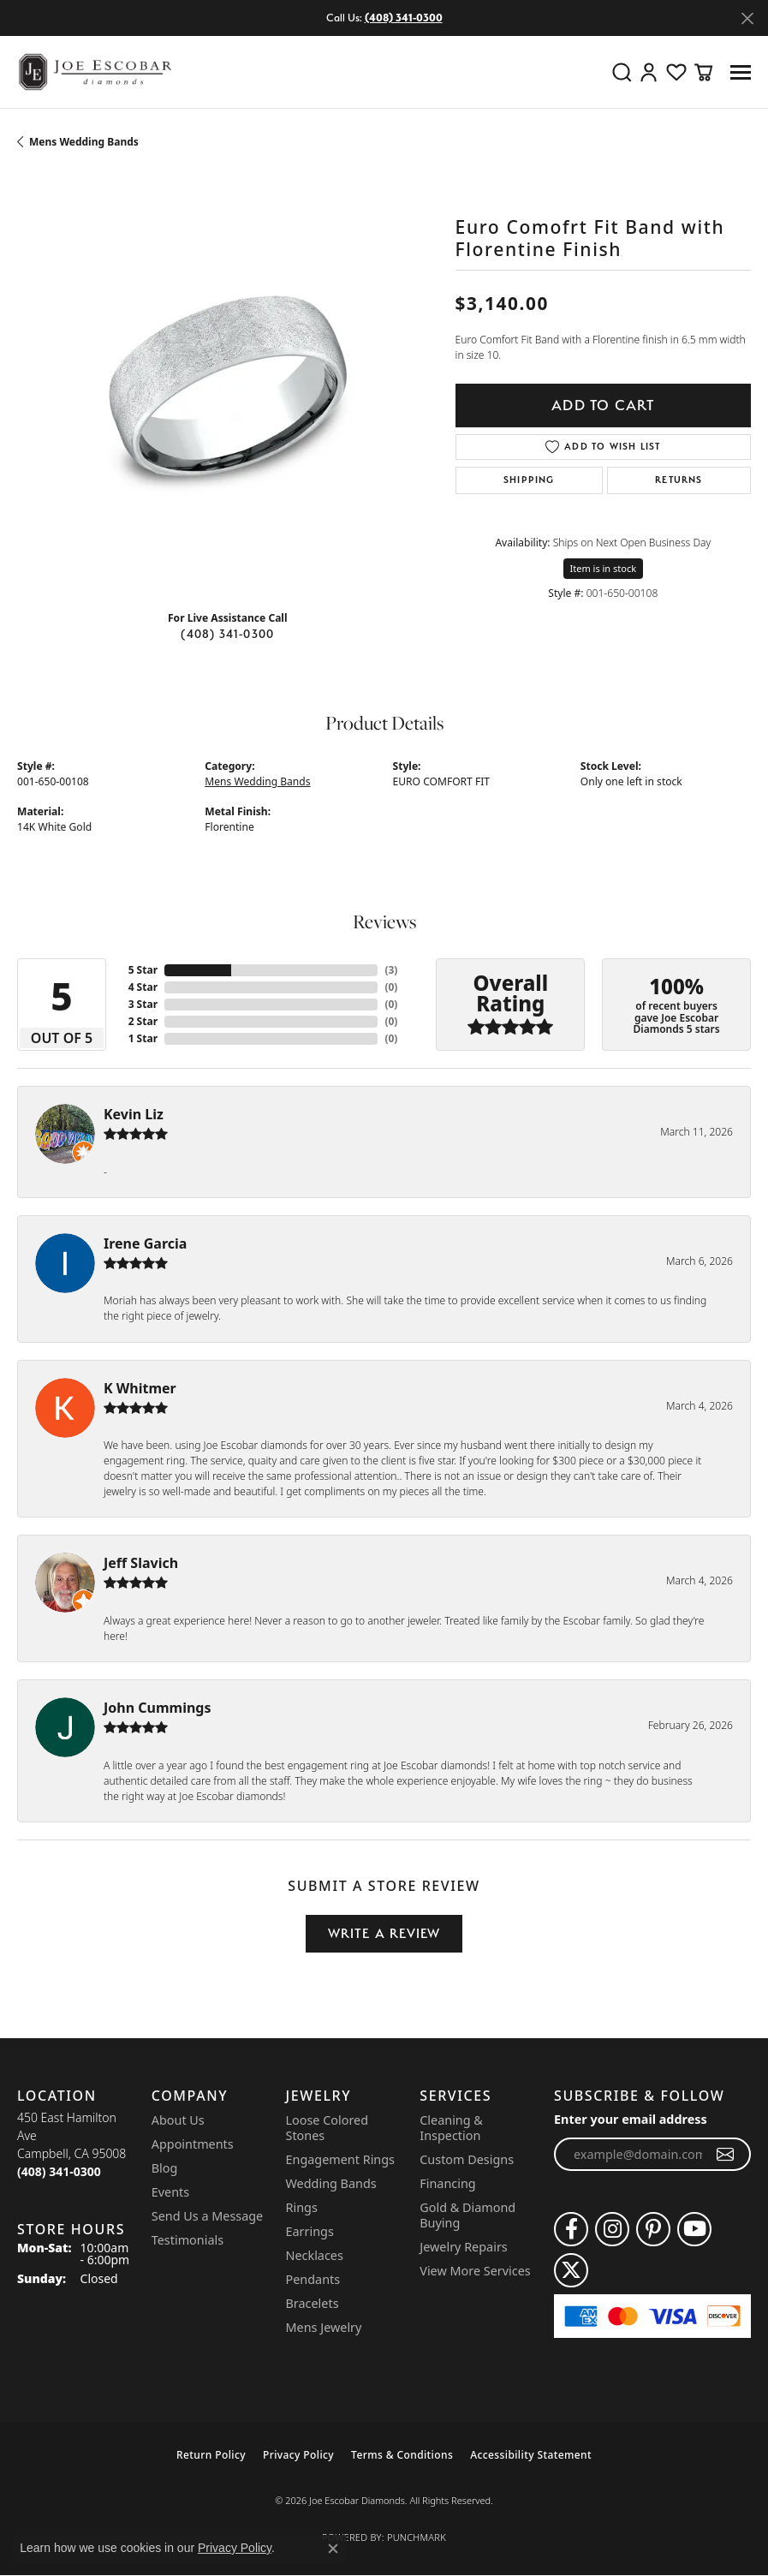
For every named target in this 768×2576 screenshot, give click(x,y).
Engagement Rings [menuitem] (341, 2159)
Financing (447, 2183)
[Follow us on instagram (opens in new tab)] (612, 2229)
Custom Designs (467, 2159)
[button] (621, 72)
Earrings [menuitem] (310, 2231)
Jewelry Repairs (463, 2247)
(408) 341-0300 (227, 634)
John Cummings (157, 1707)
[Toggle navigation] (740, 72)
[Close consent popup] (333, 2548)
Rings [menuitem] (302, 2207)
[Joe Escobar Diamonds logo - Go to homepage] (94, 72)
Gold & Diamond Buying (467, 2215)
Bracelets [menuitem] (312, 2303)
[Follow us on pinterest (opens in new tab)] (653, 2229)
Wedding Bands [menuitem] (331, 2183)
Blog (165, 2168)
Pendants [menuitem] (313, 2279)
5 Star (143, 970)
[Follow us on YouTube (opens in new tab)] (694, 2229)
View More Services (475, 2271)
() (390, 970)
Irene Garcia (145, 1243)
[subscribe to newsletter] (725, 2154)
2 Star (143, 1021)
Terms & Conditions (402, 2455)
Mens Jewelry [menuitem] (324, 2327)
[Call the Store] (59, 2171)
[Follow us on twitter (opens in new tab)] (571, 2270)
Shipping (529, 480)
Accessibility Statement (531, 2455)
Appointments (193, 2144)
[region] (227, 386)
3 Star (143, 1004)
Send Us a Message (207, 2216)
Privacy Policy (298, 2455)
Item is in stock (603, 568)
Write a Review (384, 1933)
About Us (178, 2120)
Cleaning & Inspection (451, 2128)
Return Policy (211, 2455)
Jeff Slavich (141, 1562)
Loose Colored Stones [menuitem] (327, 2128)
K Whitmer (140, 1388)
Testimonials (187, 2240)
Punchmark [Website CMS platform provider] (416, 2537)
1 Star (143, 1038)
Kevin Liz (134, 1114)
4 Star (143, 987)
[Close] (747, 18)
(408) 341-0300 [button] (404, 17)
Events (170, 2192)
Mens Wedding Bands (84, 141)
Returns (678, 480)
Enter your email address (630, 2119)
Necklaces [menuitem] (314, 2255)
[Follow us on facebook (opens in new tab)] (571, 2229)
